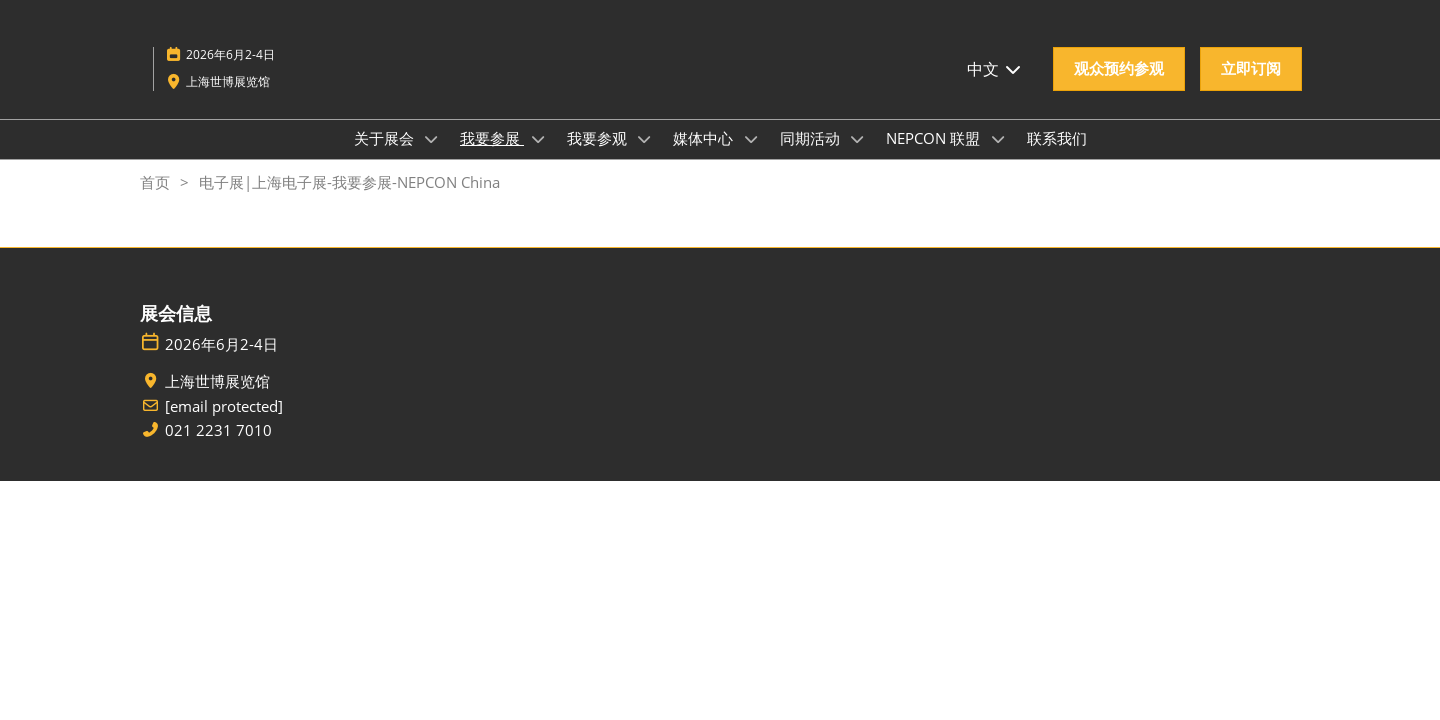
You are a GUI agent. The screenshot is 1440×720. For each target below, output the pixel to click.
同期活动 (812, 138)
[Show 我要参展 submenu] (538, 139)
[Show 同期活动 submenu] (858, 139)
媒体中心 (705, 138)
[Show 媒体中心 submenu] (751, 139)
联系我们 (1057, 138)
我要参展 (492, 138)
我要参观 (599, 138)
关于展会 (386, 138)
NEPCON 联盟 (935, 138)
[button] (1119, 69)
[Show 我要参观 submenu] (645, 139)
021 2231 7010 (218, 430)
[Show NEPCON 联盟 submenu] (998, 139)
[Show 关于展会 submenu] (432, 139)
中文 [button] (995, 69)
